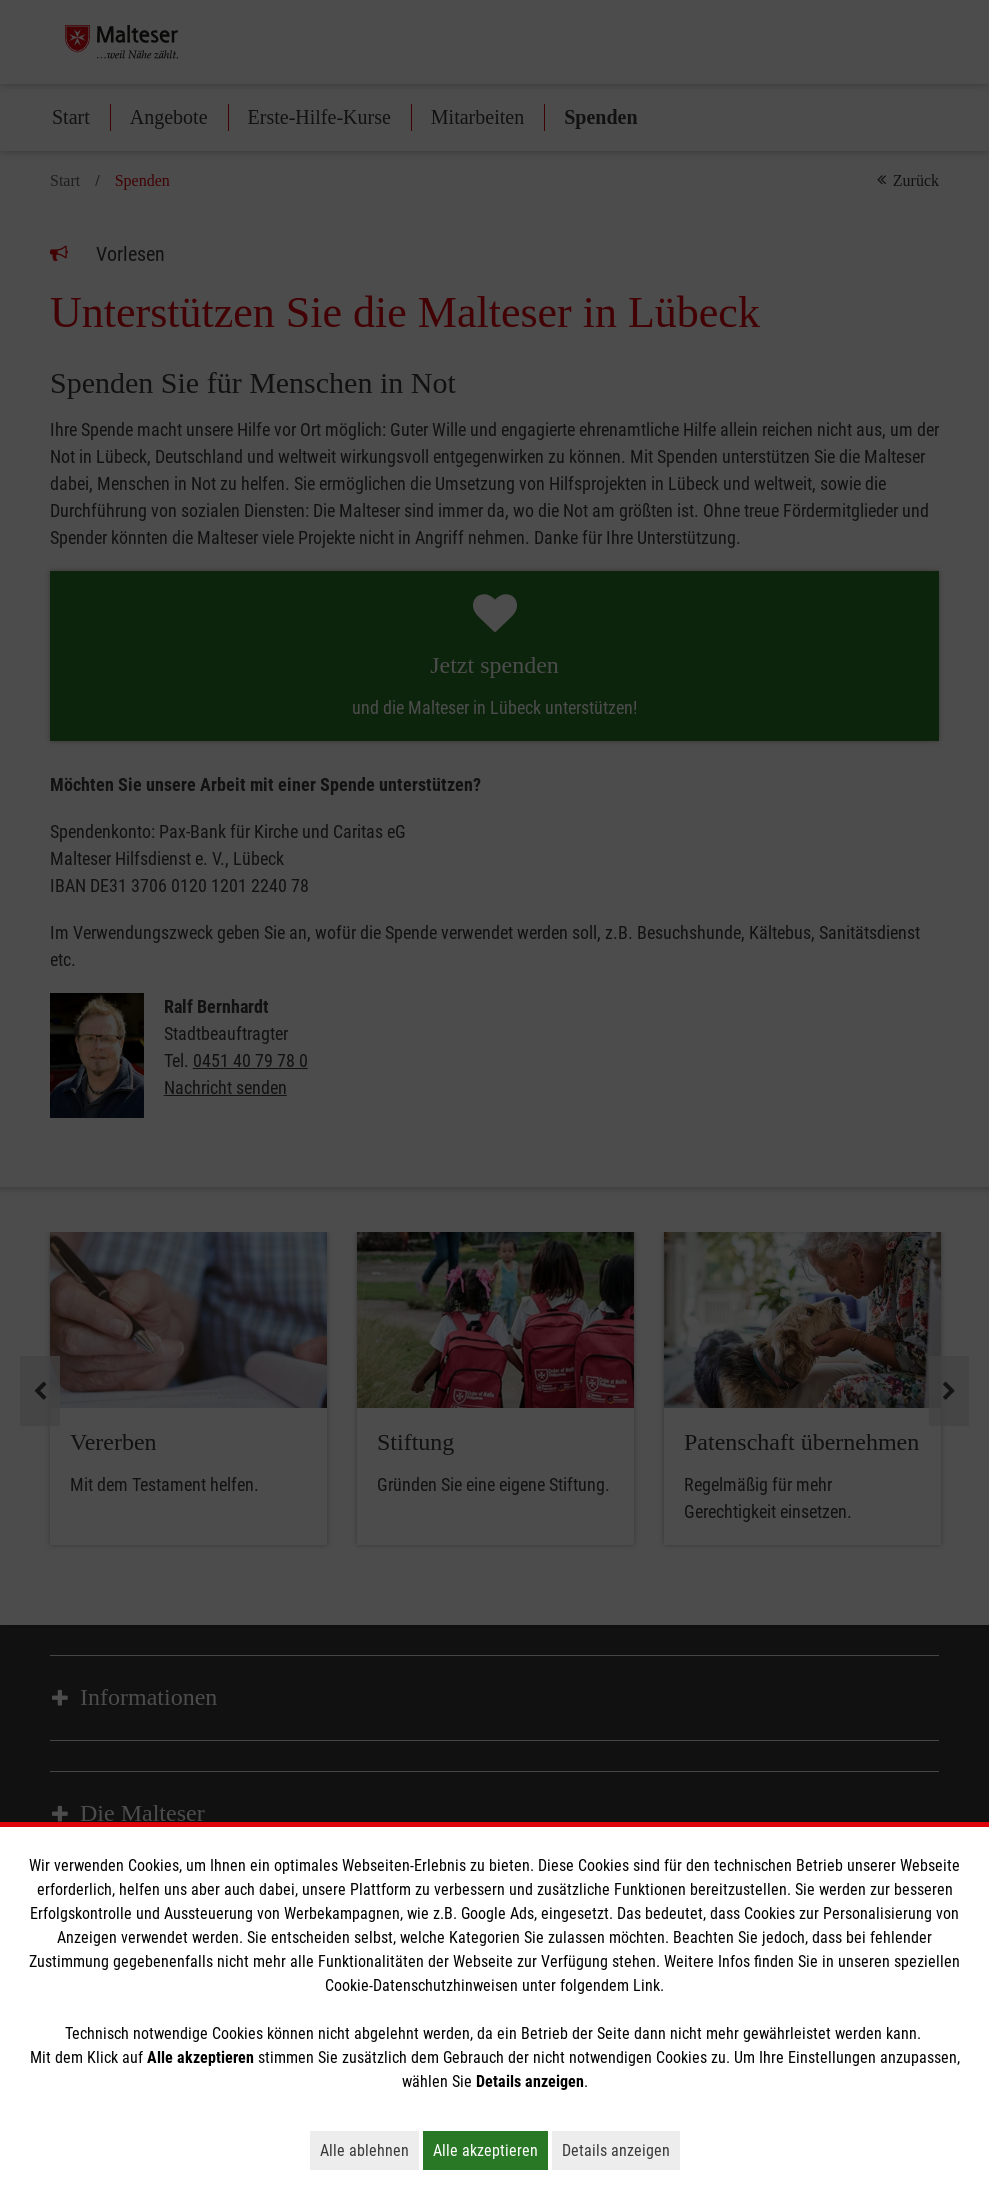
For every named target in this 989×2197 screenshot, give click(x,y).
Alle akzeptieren (490, 2150)
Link (646, 1985)
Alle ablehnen (369, 2150)
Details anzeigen (621, 2150)
